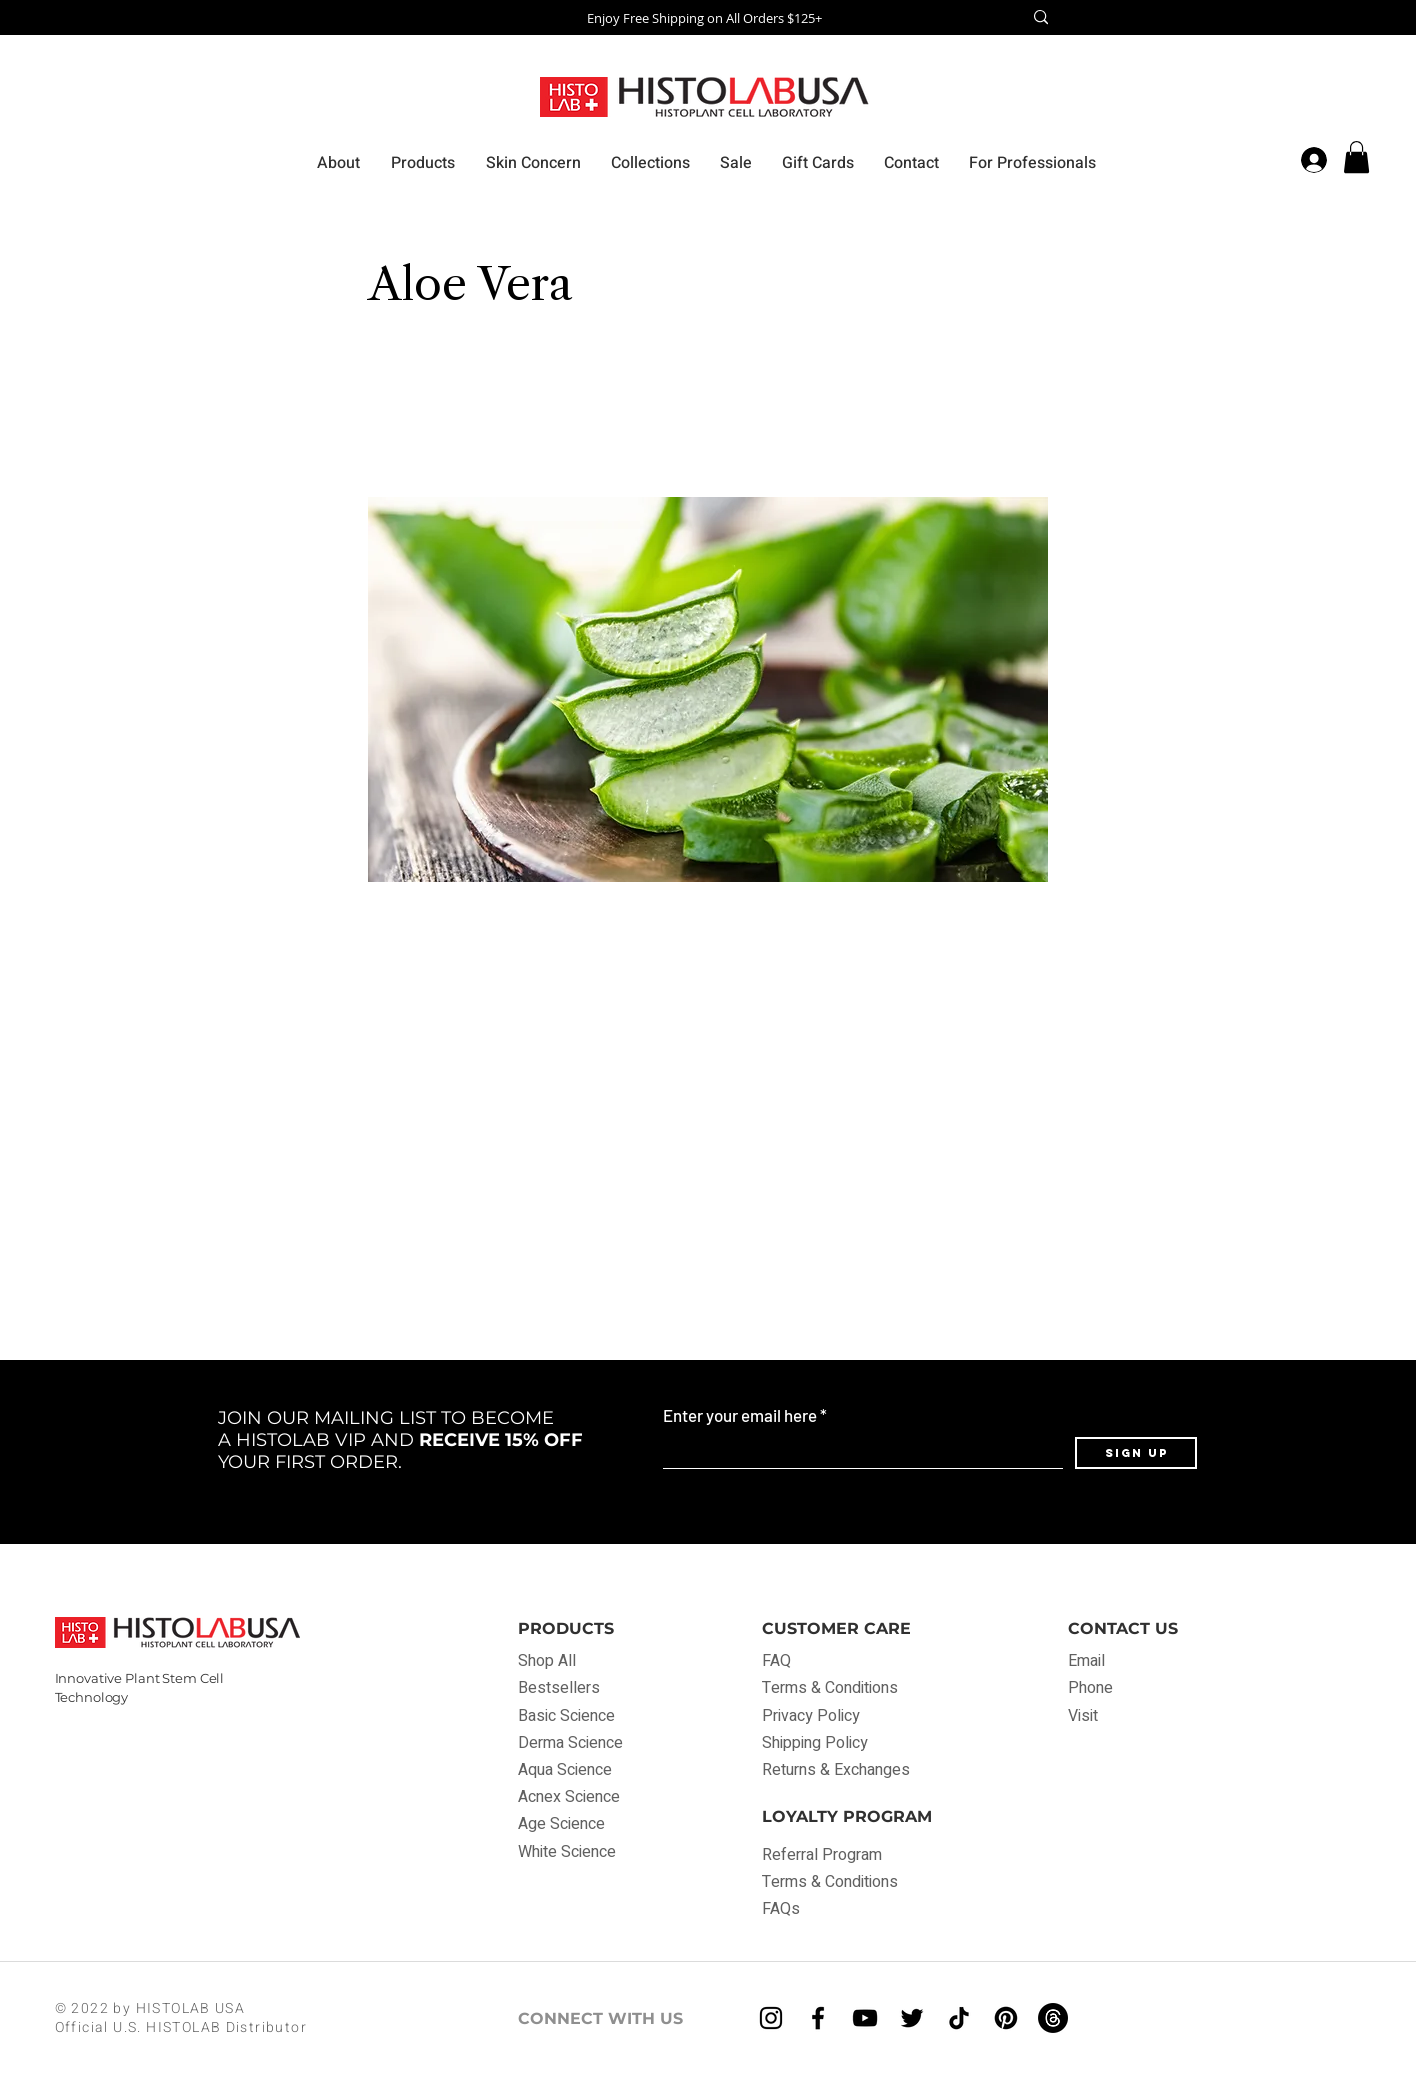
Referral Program (822, 1855)
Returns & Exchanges (836, 1770)
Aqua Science (565, 1770)
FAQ (778, 1661)
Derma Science (570, 1743)
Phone (1090, 1688)
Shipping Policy (815, 1743)
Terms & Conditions (830, 1688)
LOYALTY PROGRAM (847, 1816)
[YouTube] (865, 2018)
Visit (1083, 1716)
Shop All (547, 1661)
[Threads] (1053, 2018)
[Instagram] (771, 2018)
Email (1086, 1661)
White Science (567, 1852)
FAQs (781, 1909)
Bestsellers (559, 1688)
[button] (1356, 157)
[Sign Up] (1136, 1453)
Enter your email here (740, 1415)
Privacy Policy (811, 1716)
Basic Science (566, 1716)
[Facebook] (818, 2018)
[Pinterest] (1006, 2018)
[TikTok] (959, 2018)
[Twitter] (912, 2018)
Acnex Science (569, 1797)
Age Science (561, 1824)
